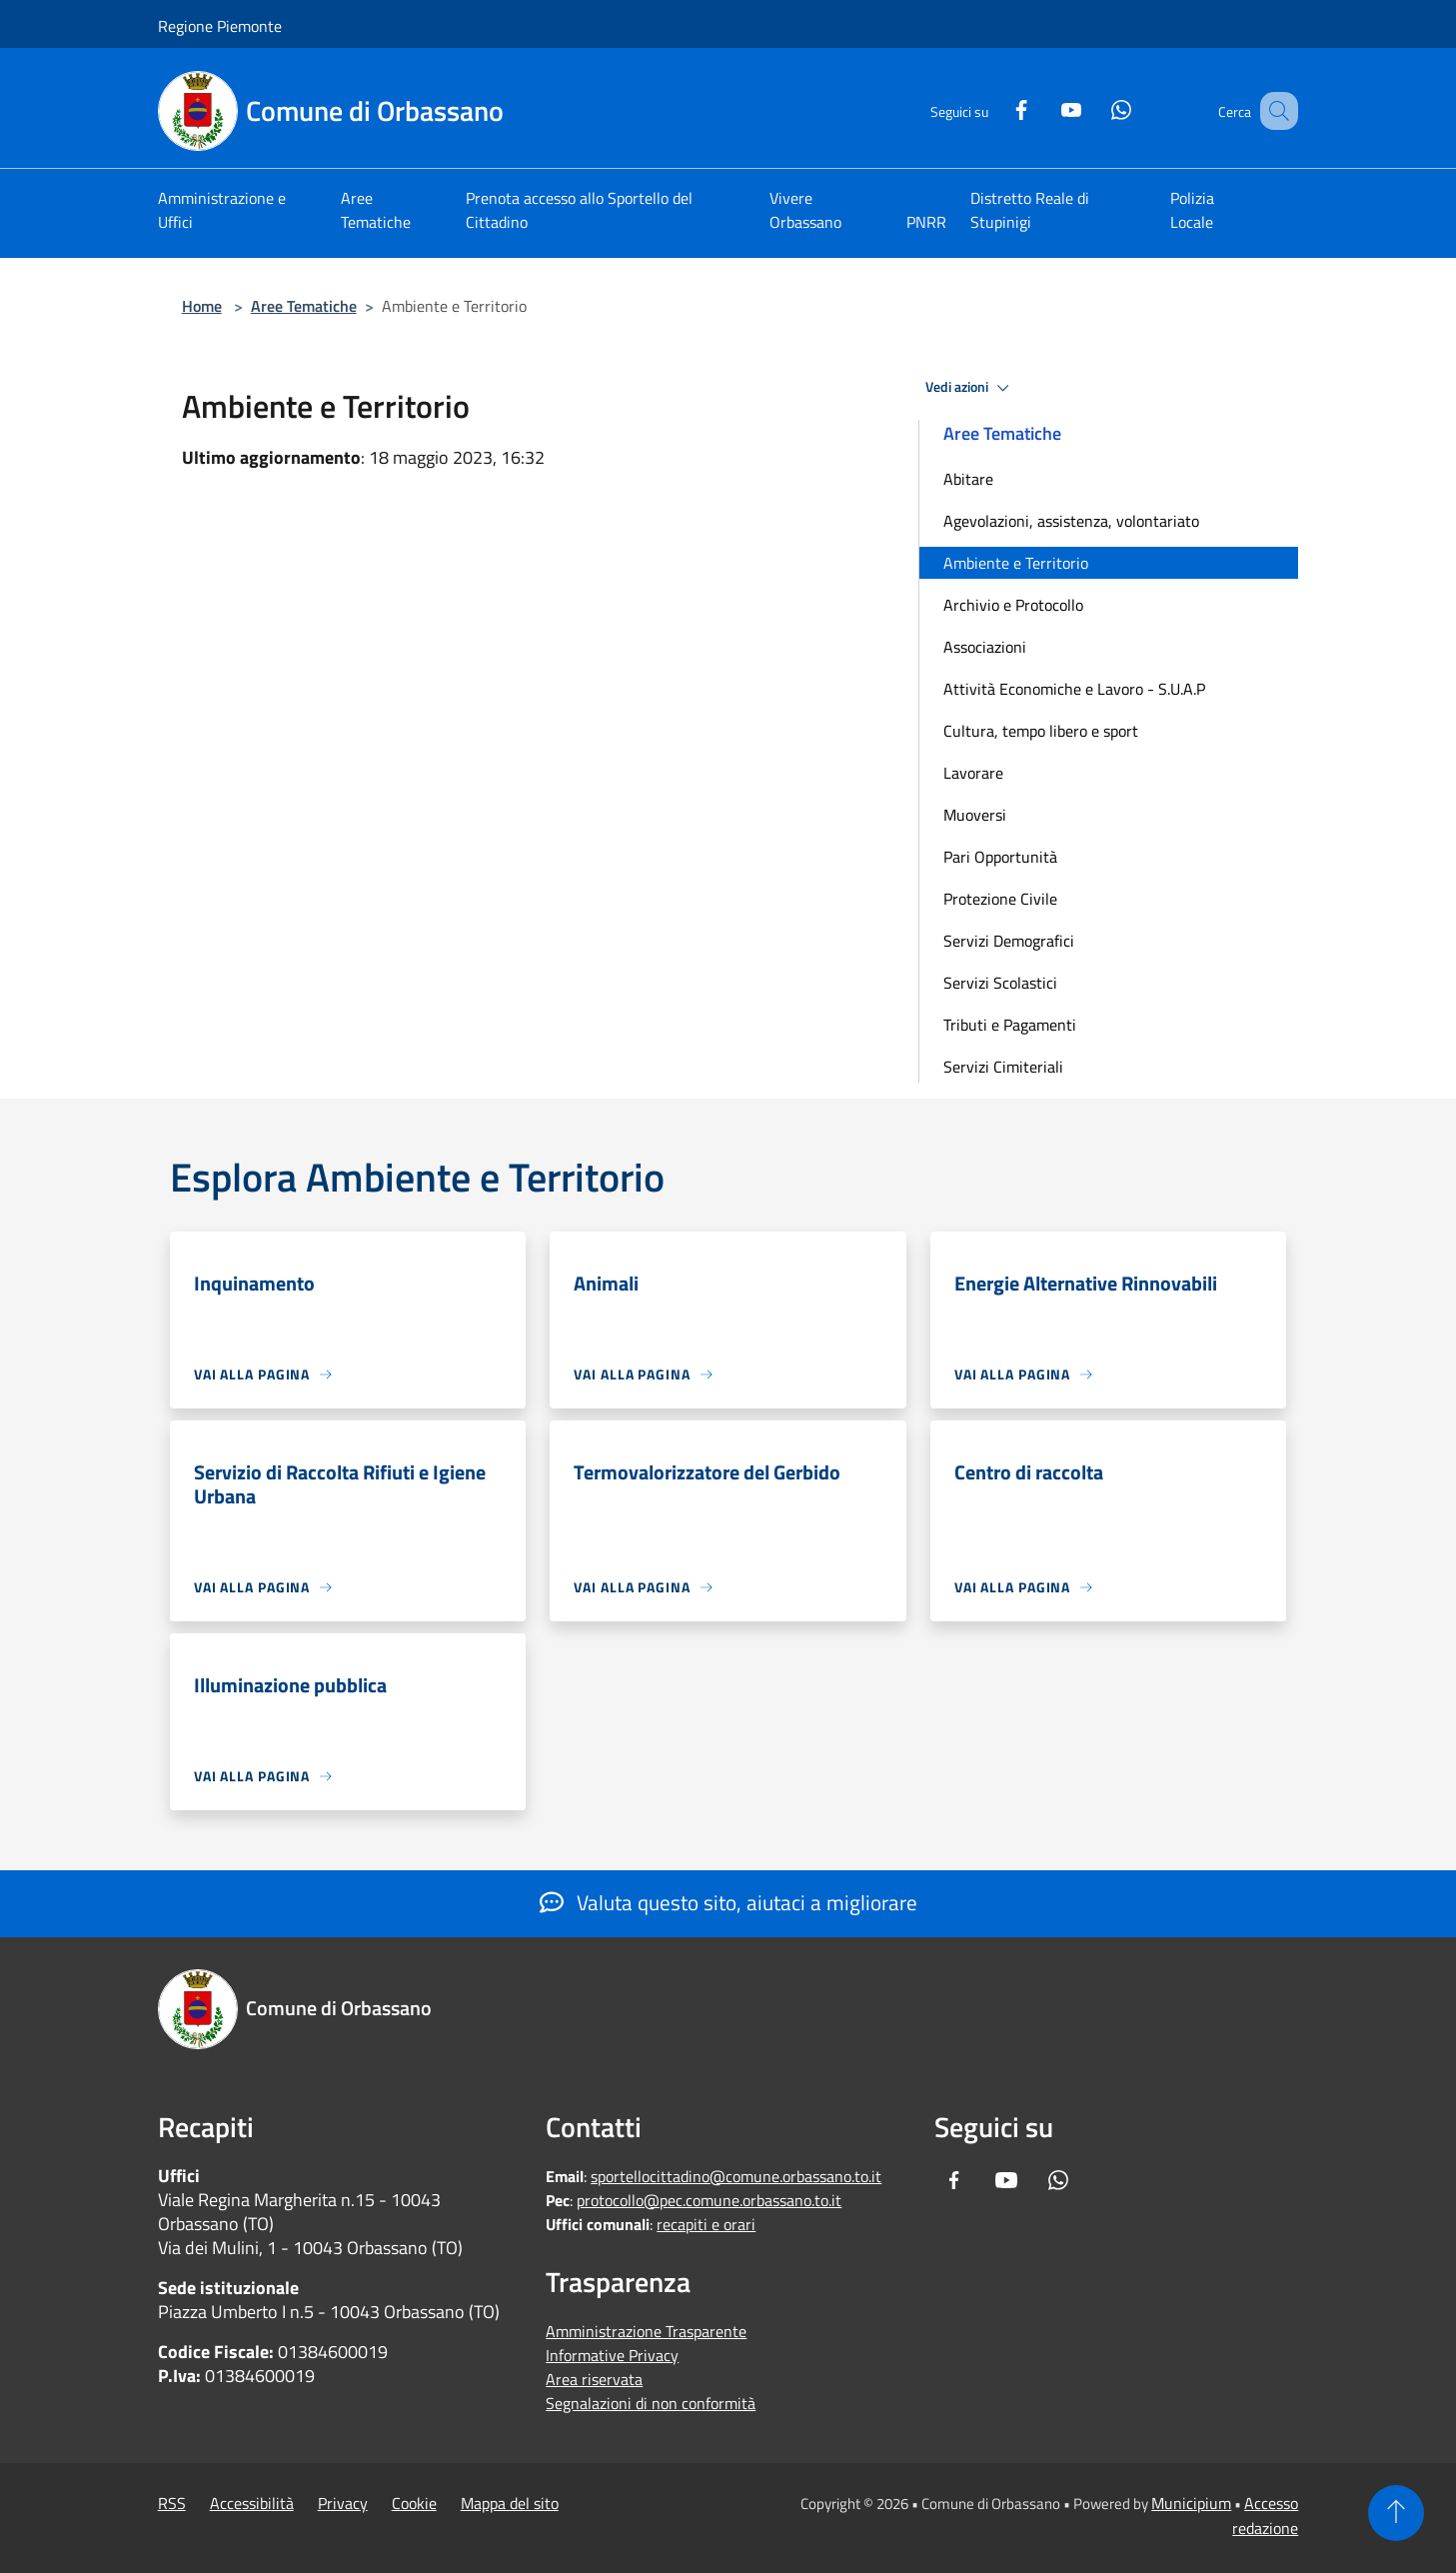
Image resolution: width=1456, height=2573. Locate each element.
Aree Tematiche (304, 306)
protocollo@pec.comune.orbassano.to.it (709, 2200)
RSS (172, 2503)
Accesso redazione (1265, 2515)
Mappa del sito (510, 2503)
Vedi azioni (970, 388)
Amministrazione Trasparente (646, 2331)
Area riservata (594, 2379)
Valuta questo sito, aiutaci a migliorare (728, 1902)
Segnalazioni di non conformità (650, 2403)
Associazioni (984, 647)
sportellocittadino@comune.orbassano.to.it (736, 2176)
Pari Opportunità (1000, 857)
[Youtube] (1046, 107)
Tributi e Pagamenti (1009, 1025)
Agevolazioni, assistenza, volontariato (1071, 521)
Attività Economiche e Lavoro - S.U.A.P (1074, 689)
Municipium (1191, 2503)
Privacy (343, 2503)
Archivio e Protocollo (1013, 605)
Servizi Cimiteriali (1003, 1067)
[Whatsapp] (1096, 107)
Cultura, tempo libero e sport (1040, 731)
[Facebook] (996, 107)
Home (202, 306)
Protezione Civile (1000, 899)
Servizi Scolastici (1000, 983)
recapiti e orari (706, 2224)
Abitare (968, 479)
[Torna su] (1396, 2513)
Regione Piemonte (220, 26)
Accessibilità (252, 2503)
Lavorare (973, 773)
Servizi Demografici (1008, 941)
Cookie (414, 2503)
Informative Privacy (612, 2355)
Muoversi (974, 815)
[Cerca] (1274, 111)
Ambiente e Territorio (1015, 563)
